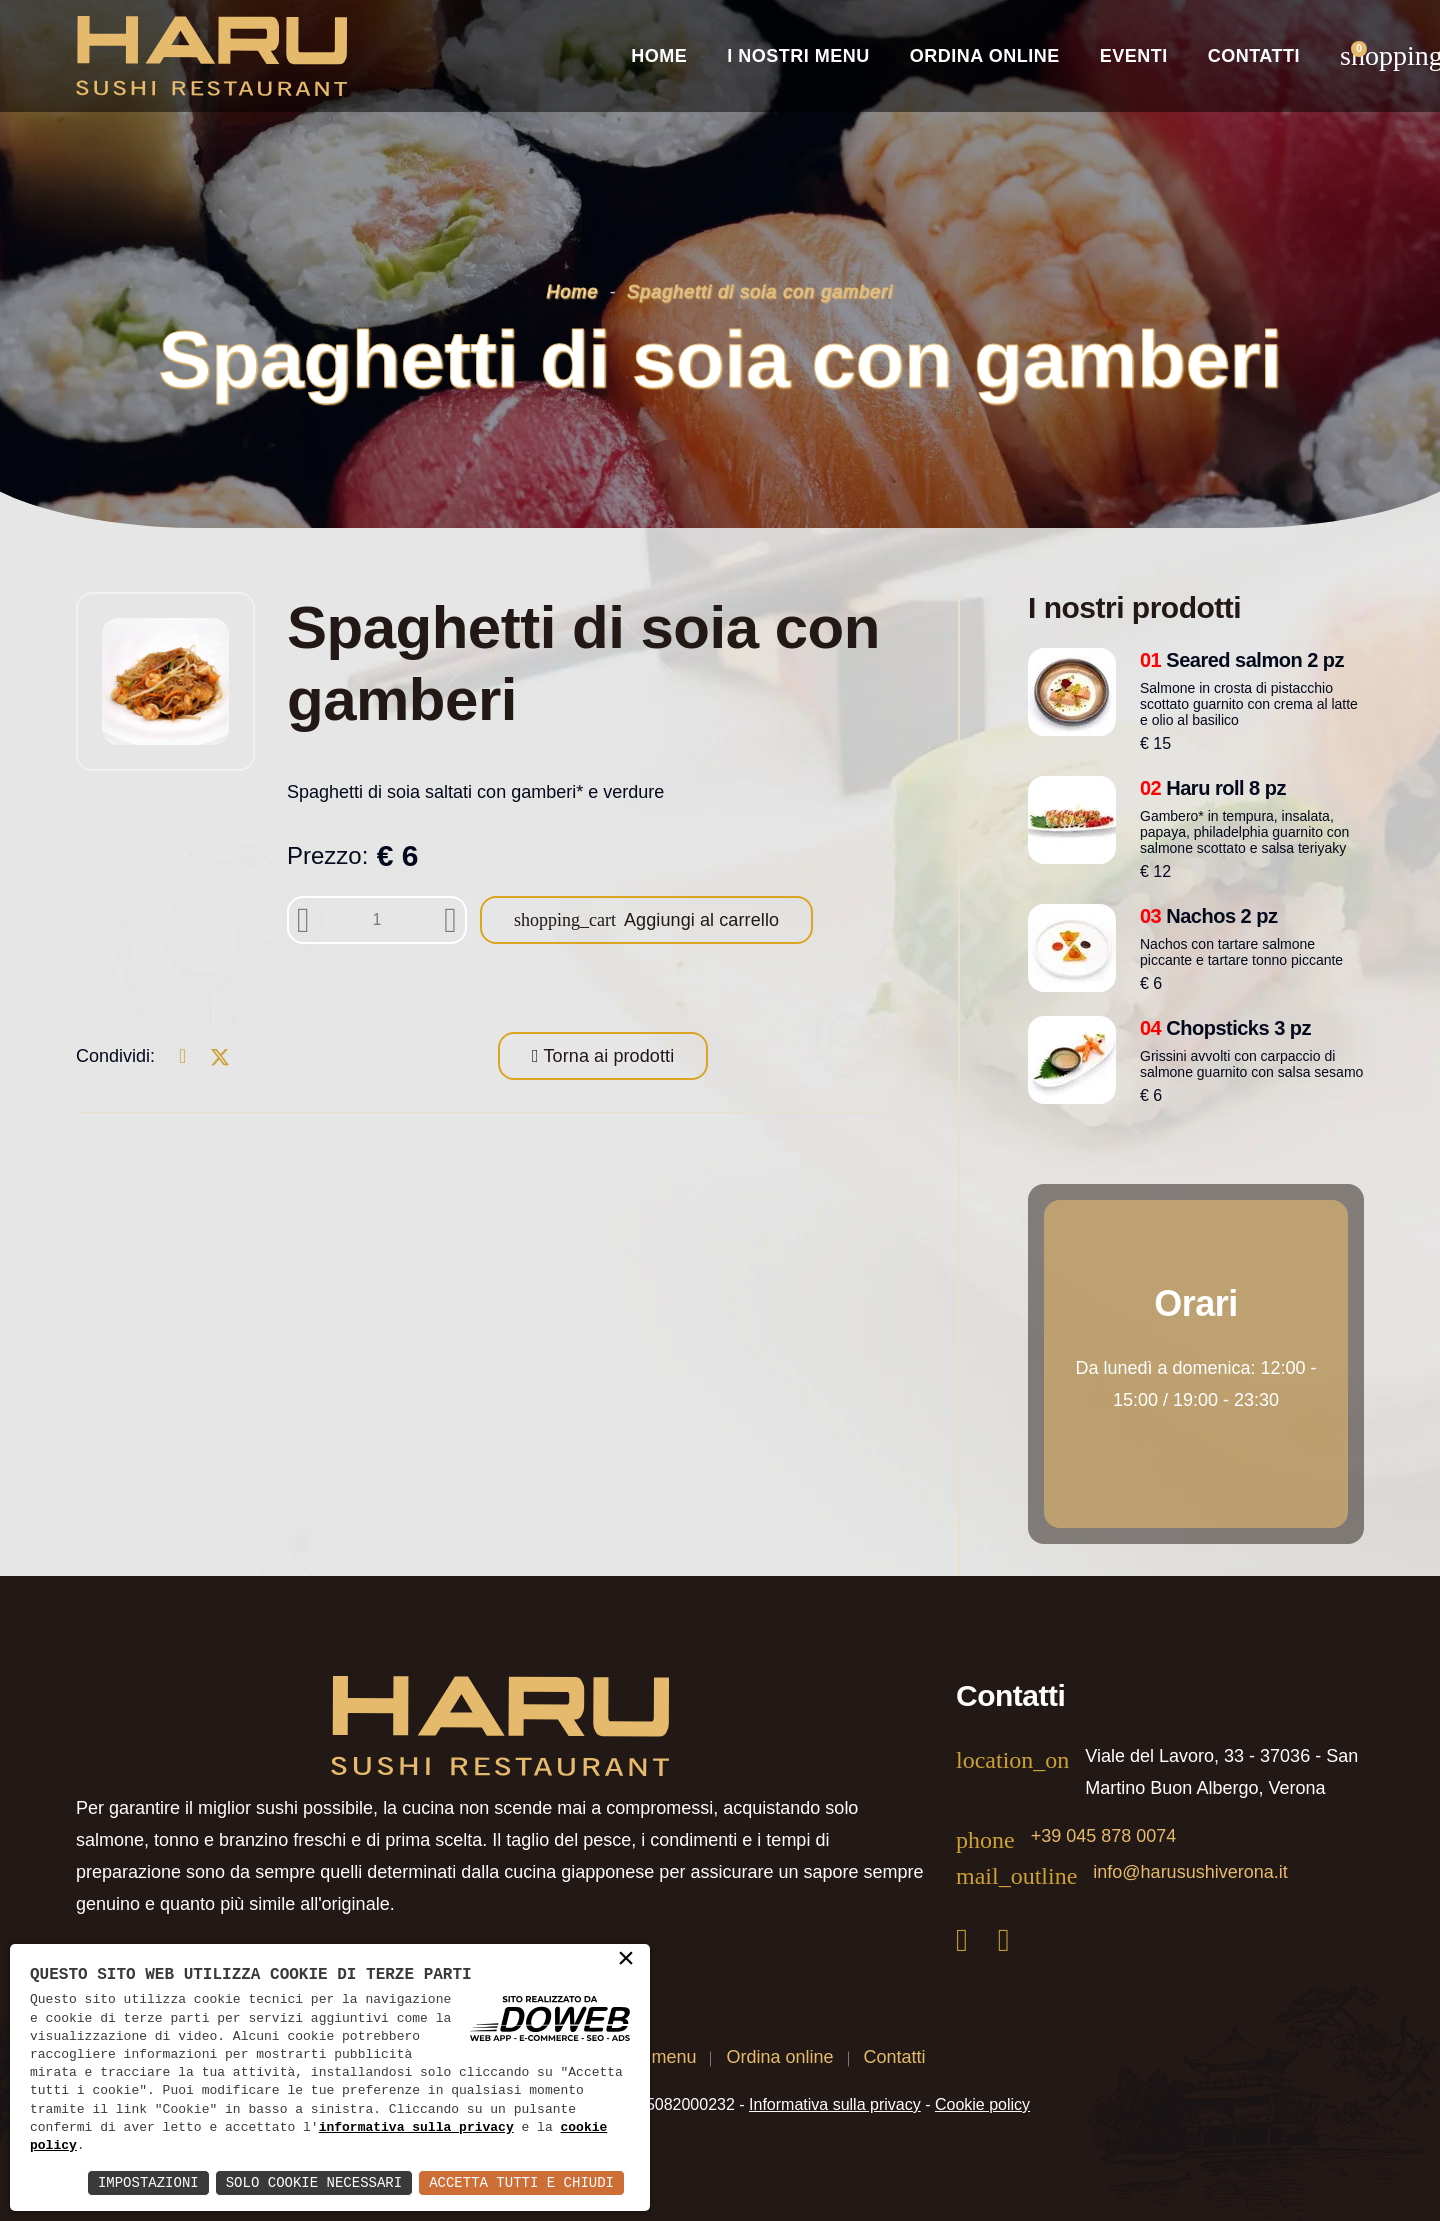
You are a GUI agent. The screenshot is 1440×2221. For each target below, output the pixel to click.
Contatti (1254, 56)
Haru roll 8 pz (1213, 788)
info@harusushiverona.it (1190, 1872)
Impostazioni (148, 2182)
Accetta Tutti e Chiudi (521, 2182)
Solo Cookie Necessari (314, 2182)
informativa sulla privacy (416, 2128)
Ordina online (985, 56)
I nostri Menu (798, 56)
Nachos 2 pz (1209, 916)
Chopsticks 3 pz (1225, 1028)
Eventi (1134, 56)
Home (659, 56)
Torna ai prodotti (607, 1056)
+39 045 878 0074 (1104, 1836)
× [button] (626, 1960)
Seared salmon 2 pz (1242, 660)
